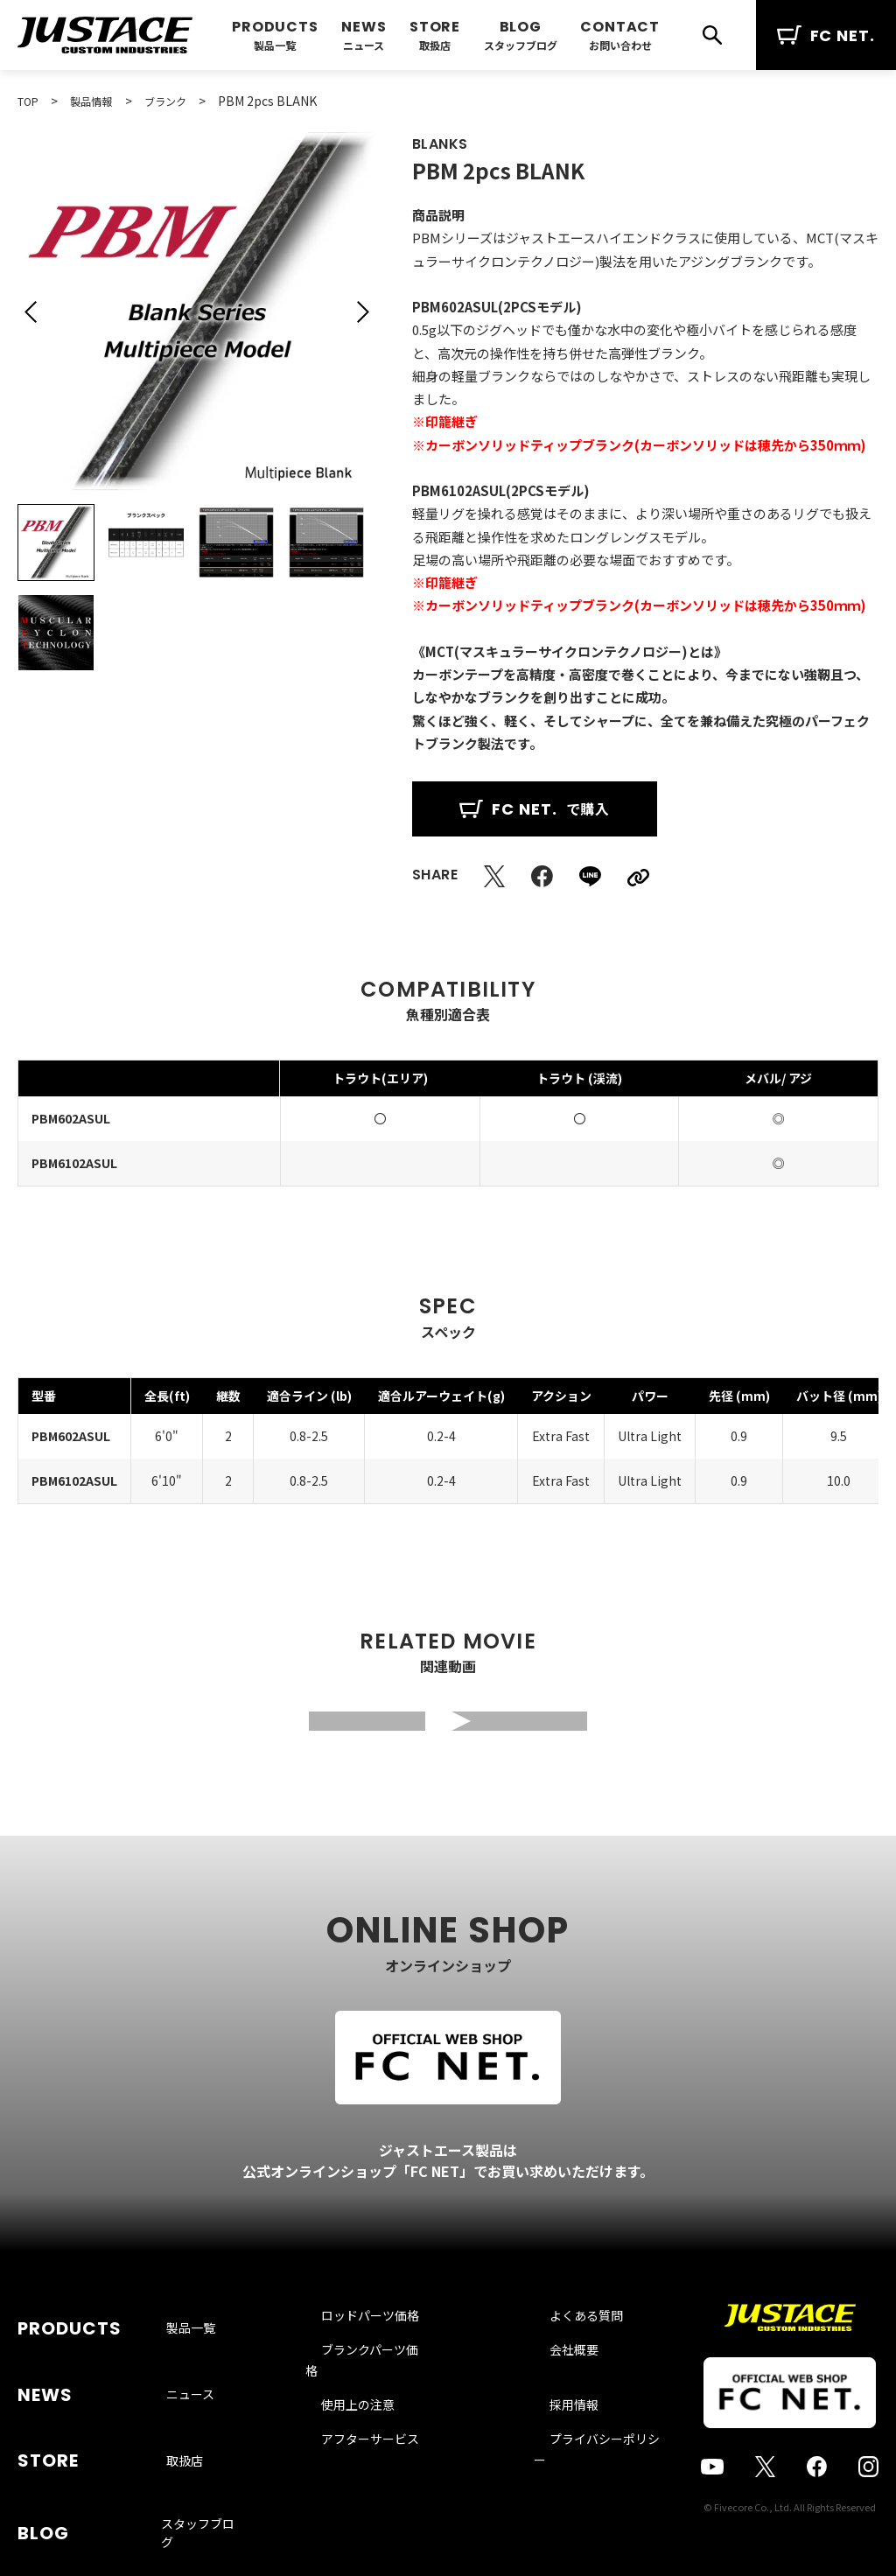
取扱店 (435, 45)
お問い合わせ (620, 45)
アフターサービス (380, 2453)
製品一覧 (275, 45)
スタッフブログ (520, 45)
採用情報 (552, 2419)
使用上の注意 (367, 2419)
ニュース (363, 45)
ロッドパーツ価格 (380, 2351)
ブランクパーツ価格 (385, 2385)
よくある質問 (564, 2351)
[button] (30, 311)
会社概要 (552, 2385)
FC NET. (826, 35)
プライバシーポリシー (589, 2453)
